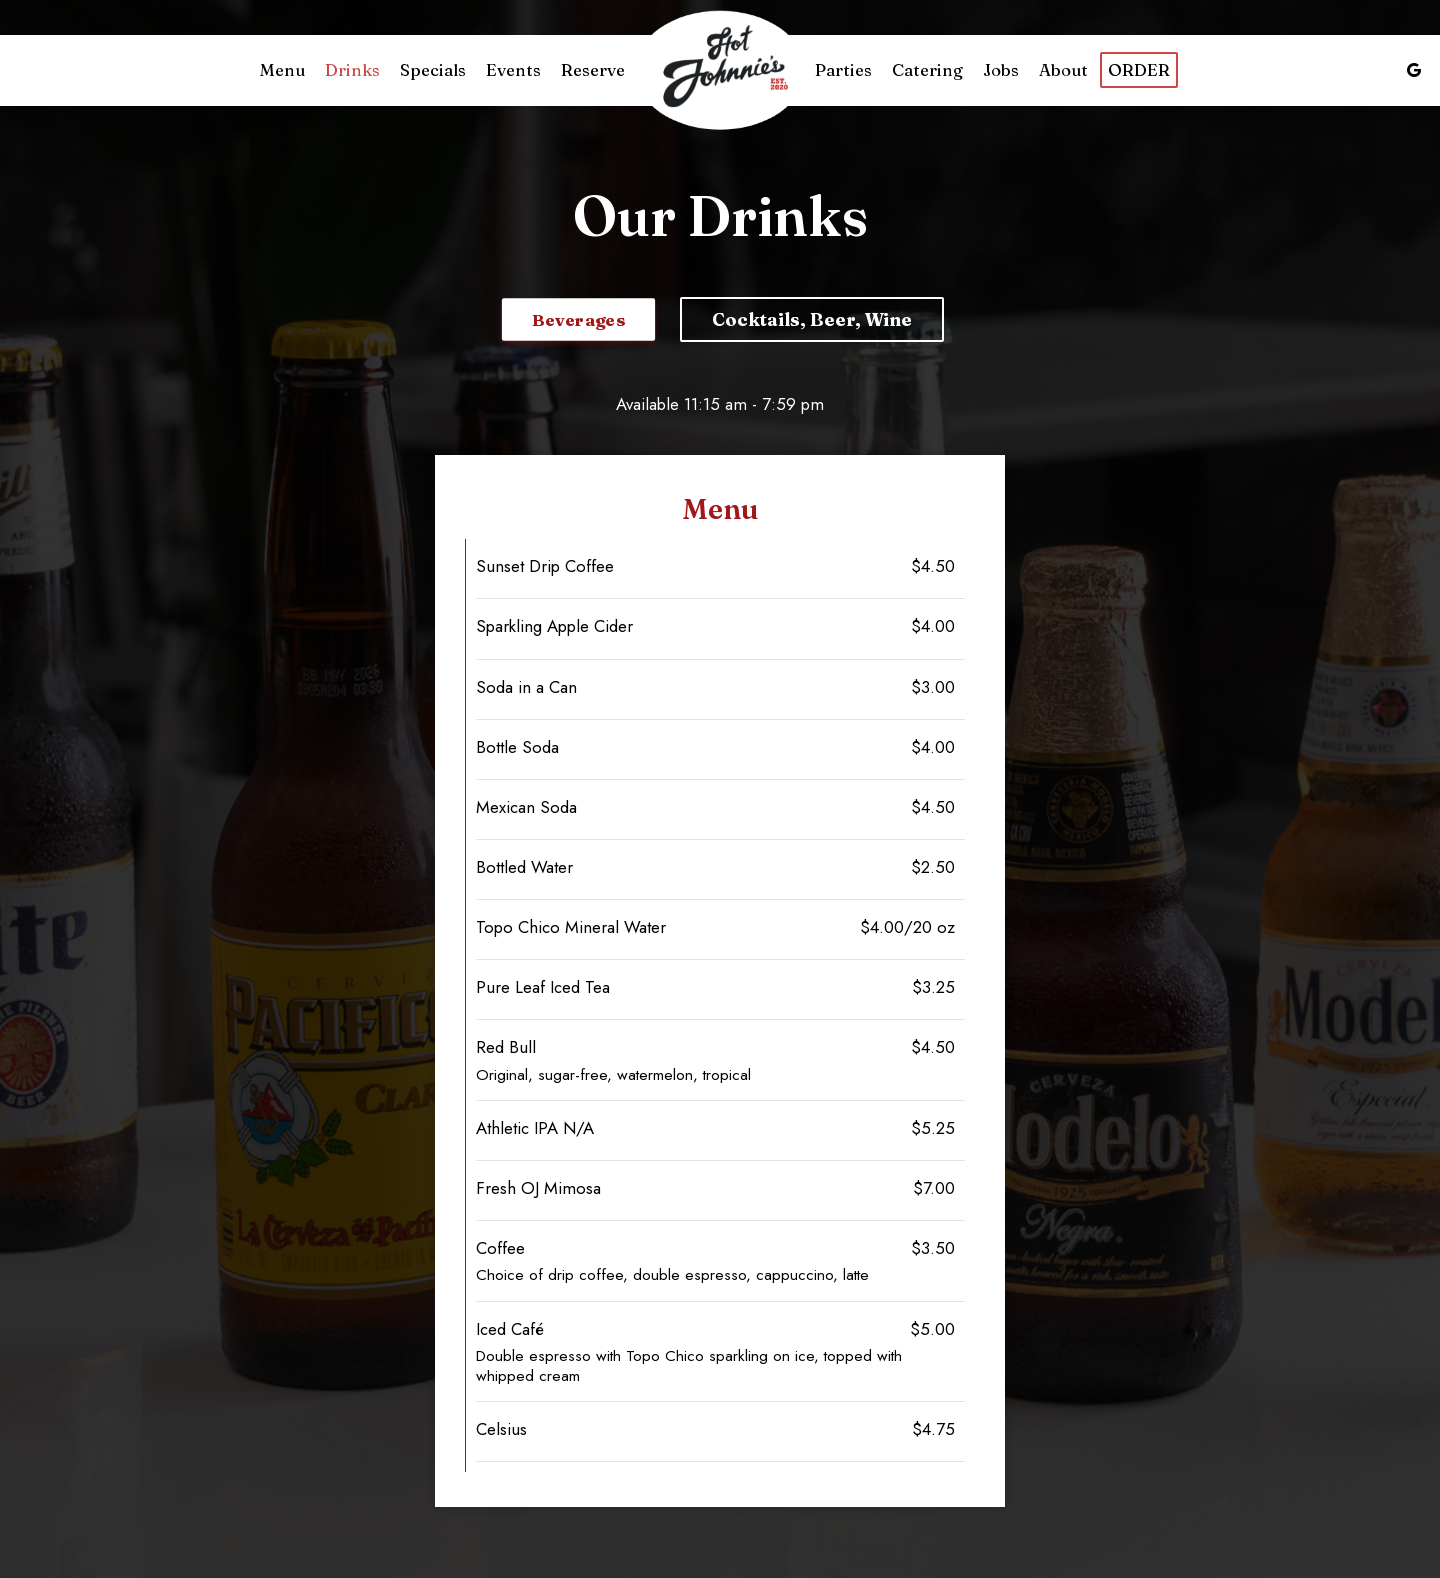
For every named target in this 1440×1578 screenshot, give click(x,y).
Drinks (352, 70)
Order (1139, 70)
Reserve (593, 70)
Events (513, 70)
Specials (433, 70)
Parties (843, 70)
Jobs (1001, 70)
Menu (282, 70)
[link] (720, 70)
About (1063, 70)
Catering (927, 70)
